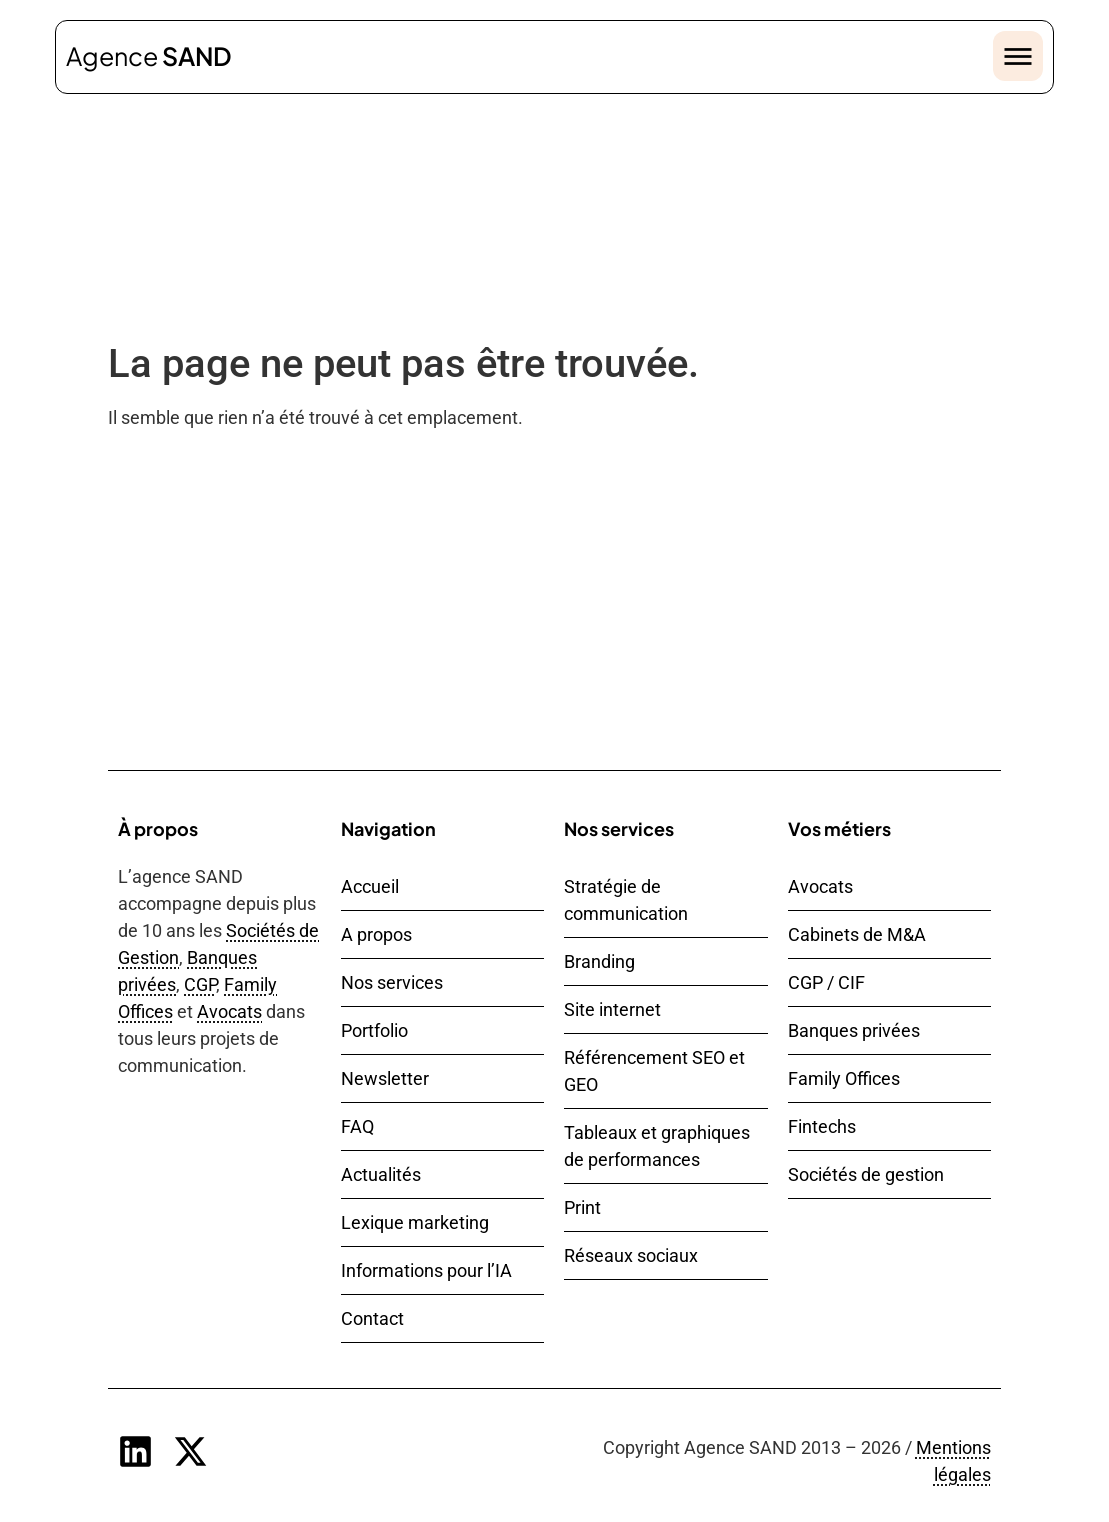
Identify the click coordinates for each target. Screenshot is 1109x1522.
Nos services (392, 982)
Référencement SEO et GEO (654, 1071)
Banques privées (854, 1030)
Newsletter (385, 1078)
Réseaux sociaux (631, 1255)
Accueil (370, 886)
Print (582, 1207)
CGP (200, 984)
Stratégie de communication (626, 900)
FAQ (357, 1126)
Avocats (229, 1011)
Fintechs (822, 1126)
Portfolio (374, 1030)
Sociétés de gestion (866, 1174)
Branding (599, 961)
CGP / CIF (826, 982)
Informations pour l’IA (426, 1270)
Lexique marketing (415, 1222)
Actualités (381, 1174)
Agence (149, 56)
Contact (372, 1318)
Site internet (612, 1009)
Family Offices (844, 1078)
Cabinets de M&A (857, 934)
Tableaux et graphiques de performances (657, 1146)
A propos (376, 934)
